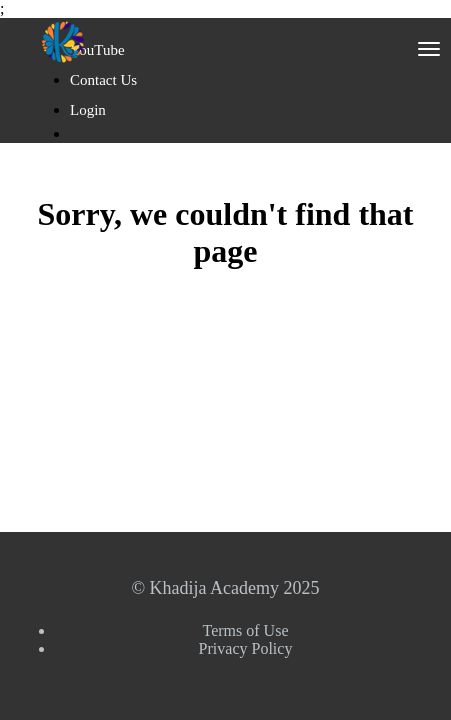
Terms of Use (246, 630)
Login (88, 110)
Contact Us (103, 80)
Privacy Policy (246, 648)
